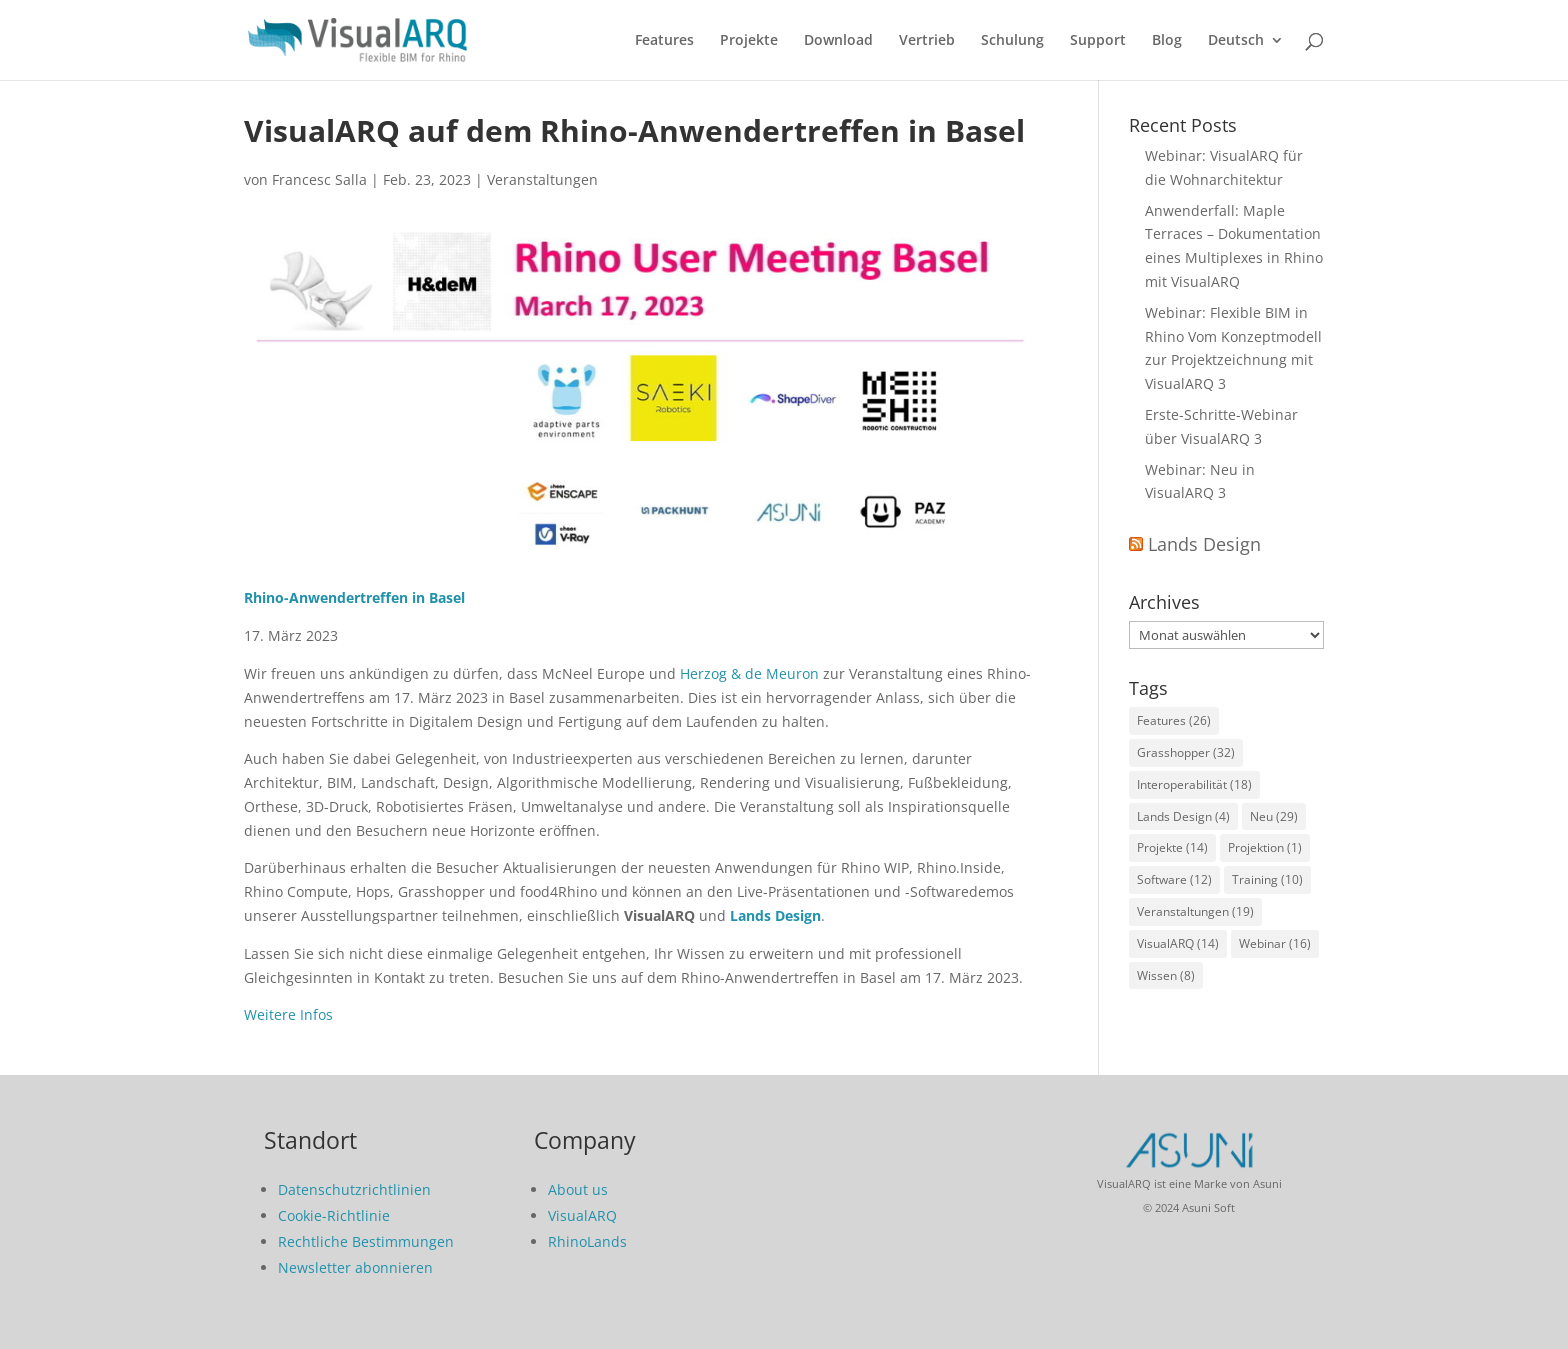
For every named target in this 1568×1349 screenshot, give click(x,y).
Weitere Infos (288, 1014)
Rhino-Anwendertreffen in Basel (354, 597)
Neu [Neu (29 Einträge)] (1274, 816)
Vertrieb (927, 41)
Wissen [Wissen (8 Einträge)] (1166, 975)
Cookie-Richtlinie (334, 1215)
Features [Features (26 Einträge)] (1174, 720)
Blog (1167, 41)
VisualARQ (582, 1215)
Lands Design (775, 915)
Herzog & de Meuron (749, 673)
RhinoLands (587, 1241)
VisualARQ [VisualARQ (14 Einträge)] (1178, 943)
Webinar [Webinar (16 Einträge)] (1275, 943)
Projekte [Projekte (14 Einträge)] (1172, 847)
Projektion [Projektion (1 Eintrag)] (1265, 847)
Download (838, 41)
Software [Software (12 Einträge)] (1174, 879)
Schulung (1012, 41)
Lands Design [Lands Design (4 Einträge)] (1183, 816)
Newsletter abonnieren (355, 1267)
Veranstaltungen (542, 179)
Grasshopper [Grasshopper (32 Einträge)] (1186, 752)
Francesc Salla (319, 179)
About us (578, 1189)
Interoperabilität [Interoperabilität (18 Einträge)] (1194, 784)
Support (1098, 41)
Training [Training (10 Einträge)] (1267, 879)
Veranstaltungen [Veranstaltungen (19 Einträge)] (1195, 911)
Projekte (749, 41)
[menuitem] (1246, 56)
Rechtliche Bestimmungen (366, 1241)
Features (664, 41)
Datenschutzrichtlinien (354, 1189)
